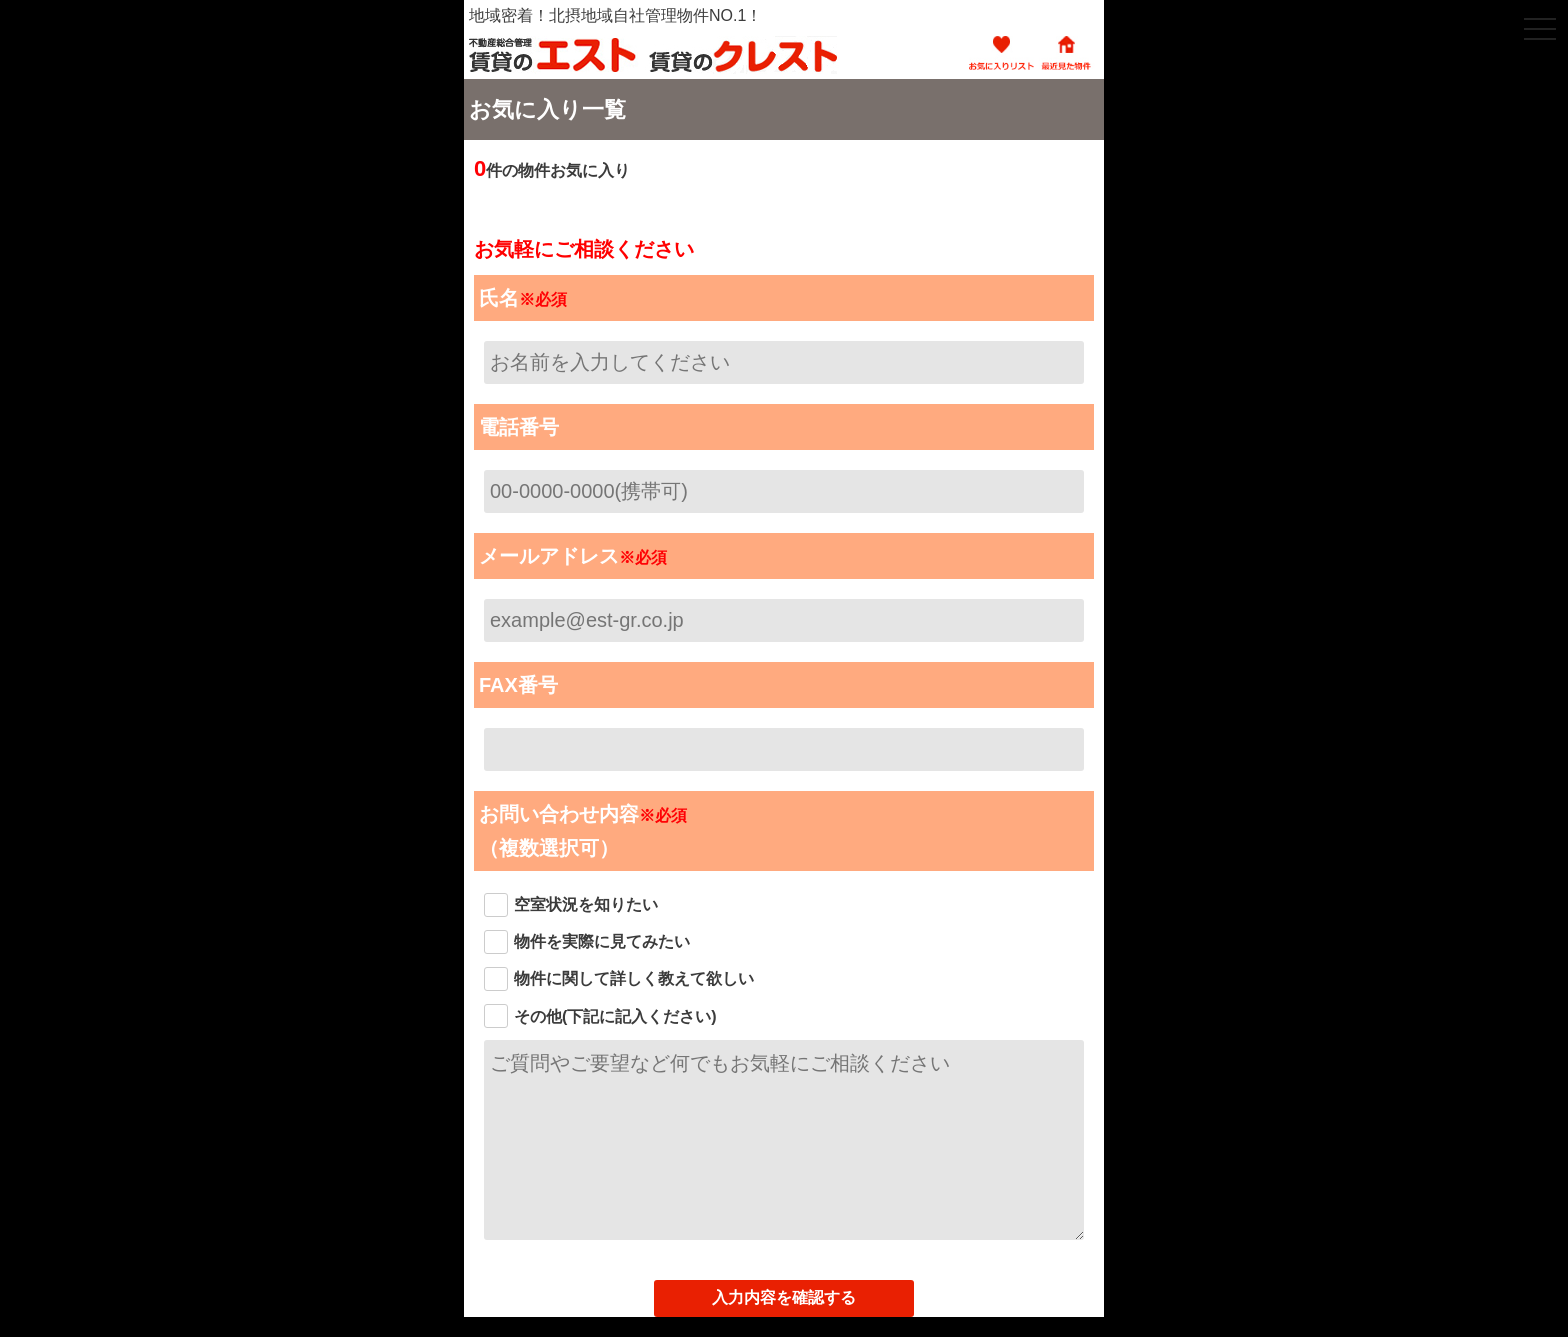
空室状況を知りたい (586, 904)
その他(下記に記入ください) (615, 1016)
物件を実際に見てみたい (602, 941)
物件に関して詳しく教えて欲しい (634, 978)
